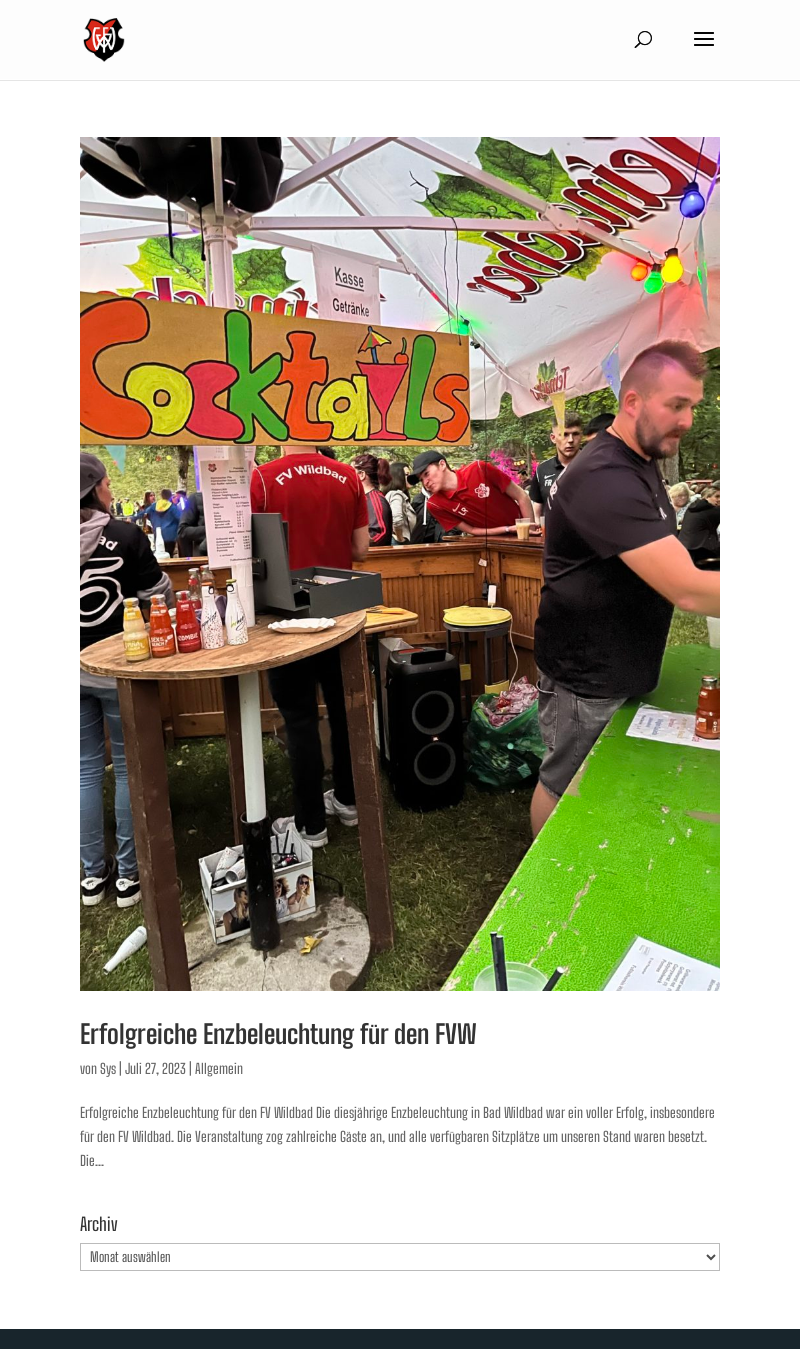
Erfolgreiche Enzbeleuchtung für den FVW (278, 1034)
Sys (108, 1068)
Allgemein (219, 1068)
